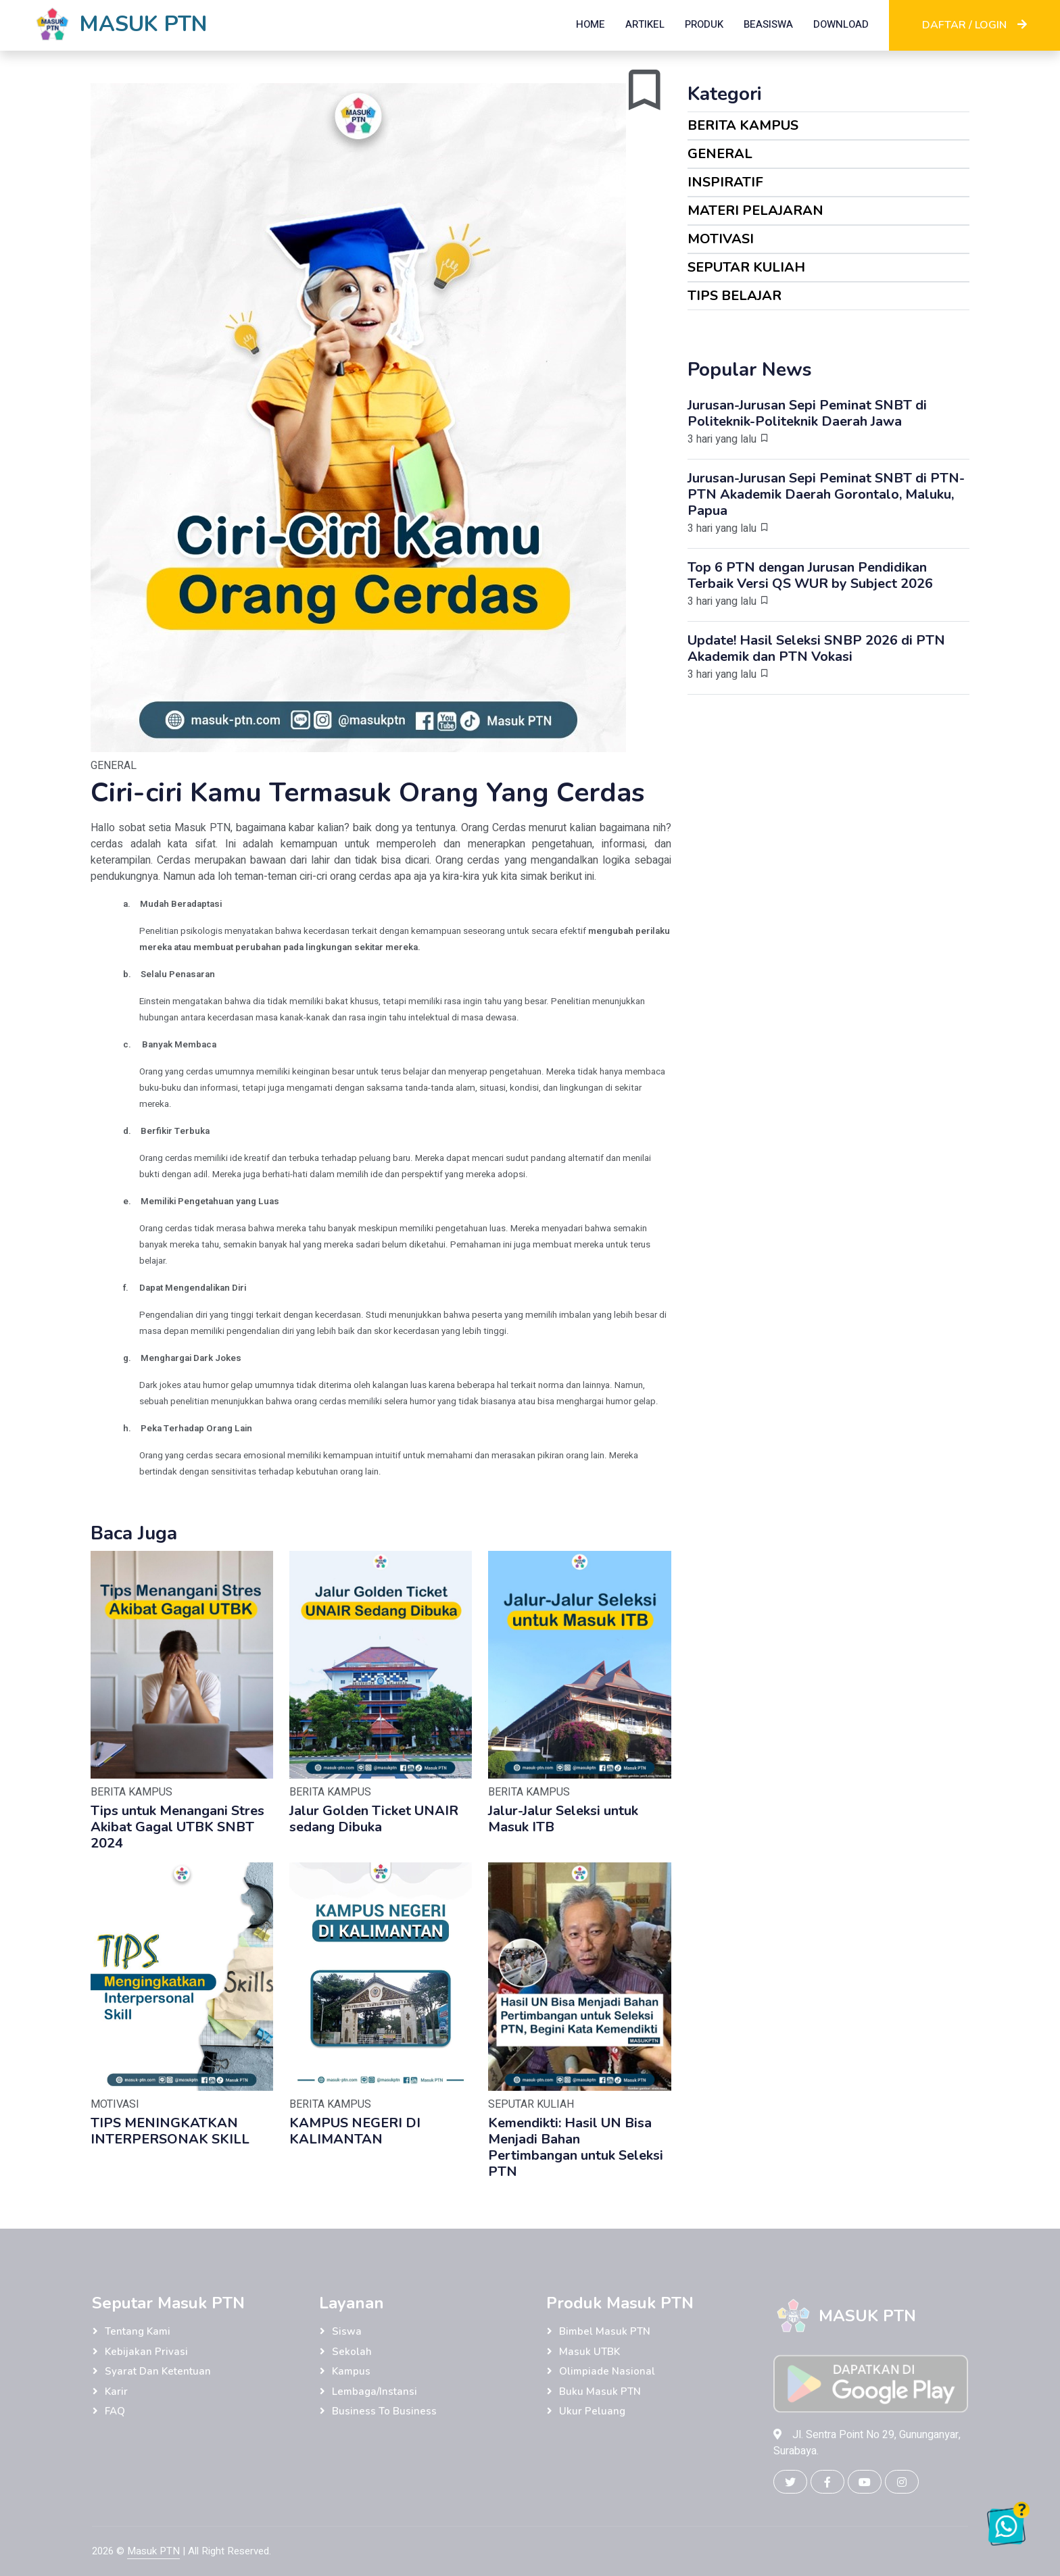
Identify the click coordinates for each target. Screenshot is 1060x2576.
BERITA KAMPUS (743, 125)
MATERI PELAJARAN (755, 210)
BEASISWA (768, 24)
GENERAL (720, 154)
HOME (590, 24)
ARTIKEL (645, 24)
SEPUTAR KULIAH (746, 267)
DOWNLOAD (841, 24)
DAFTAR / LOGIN (974, 25)
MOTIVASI (721, 239)
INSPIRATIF (725, 182)
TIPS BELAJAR (734, 296)
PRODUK (704, 24)
